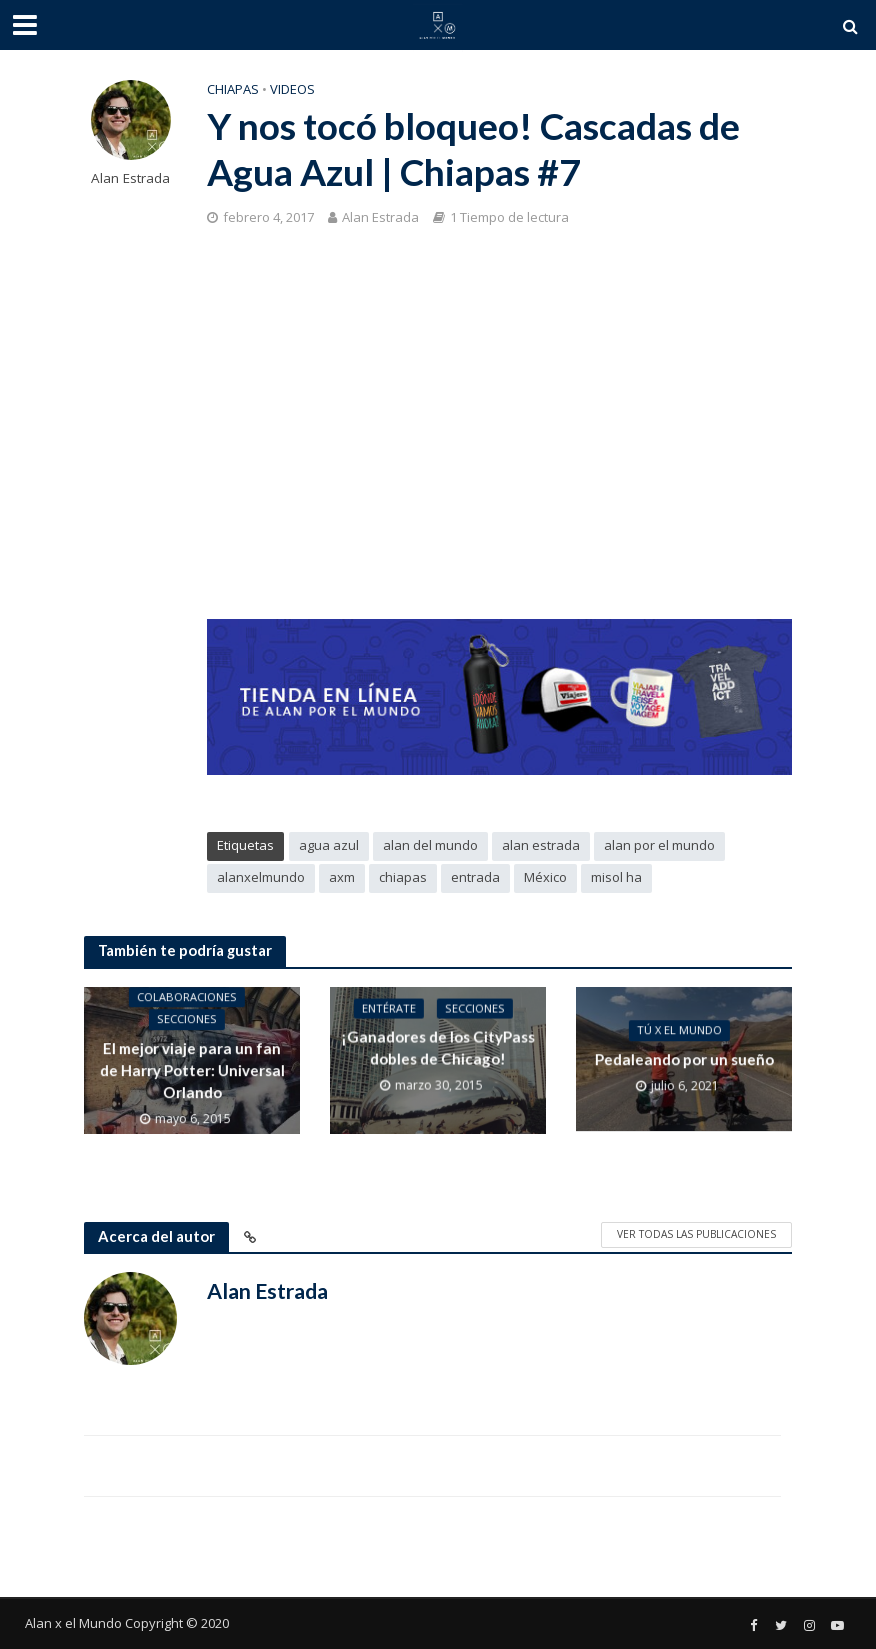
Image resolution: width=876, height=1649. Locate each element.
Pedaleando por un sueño (683, 1060)
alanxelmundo (261, 877)
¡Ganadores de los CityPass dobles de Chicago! (438, 1060)
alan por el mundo (659, 845)
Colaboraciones (187, 998)
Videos (292, 89)
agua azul (329, 845)
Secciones (187, 1021)
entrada (475, 877)
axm (342, 877)
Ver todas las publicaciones (696, 1234)
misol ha (616, 877)
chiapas (403, 877)
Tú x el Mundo (678, 1031)
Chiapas (233, 89)
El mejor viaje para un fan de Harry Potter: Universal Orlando (191, 1071)
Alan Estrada (130, 178)
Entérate (388, 1021)
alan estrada (541, 845)
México (545, 877)
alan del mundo (430, 845)
